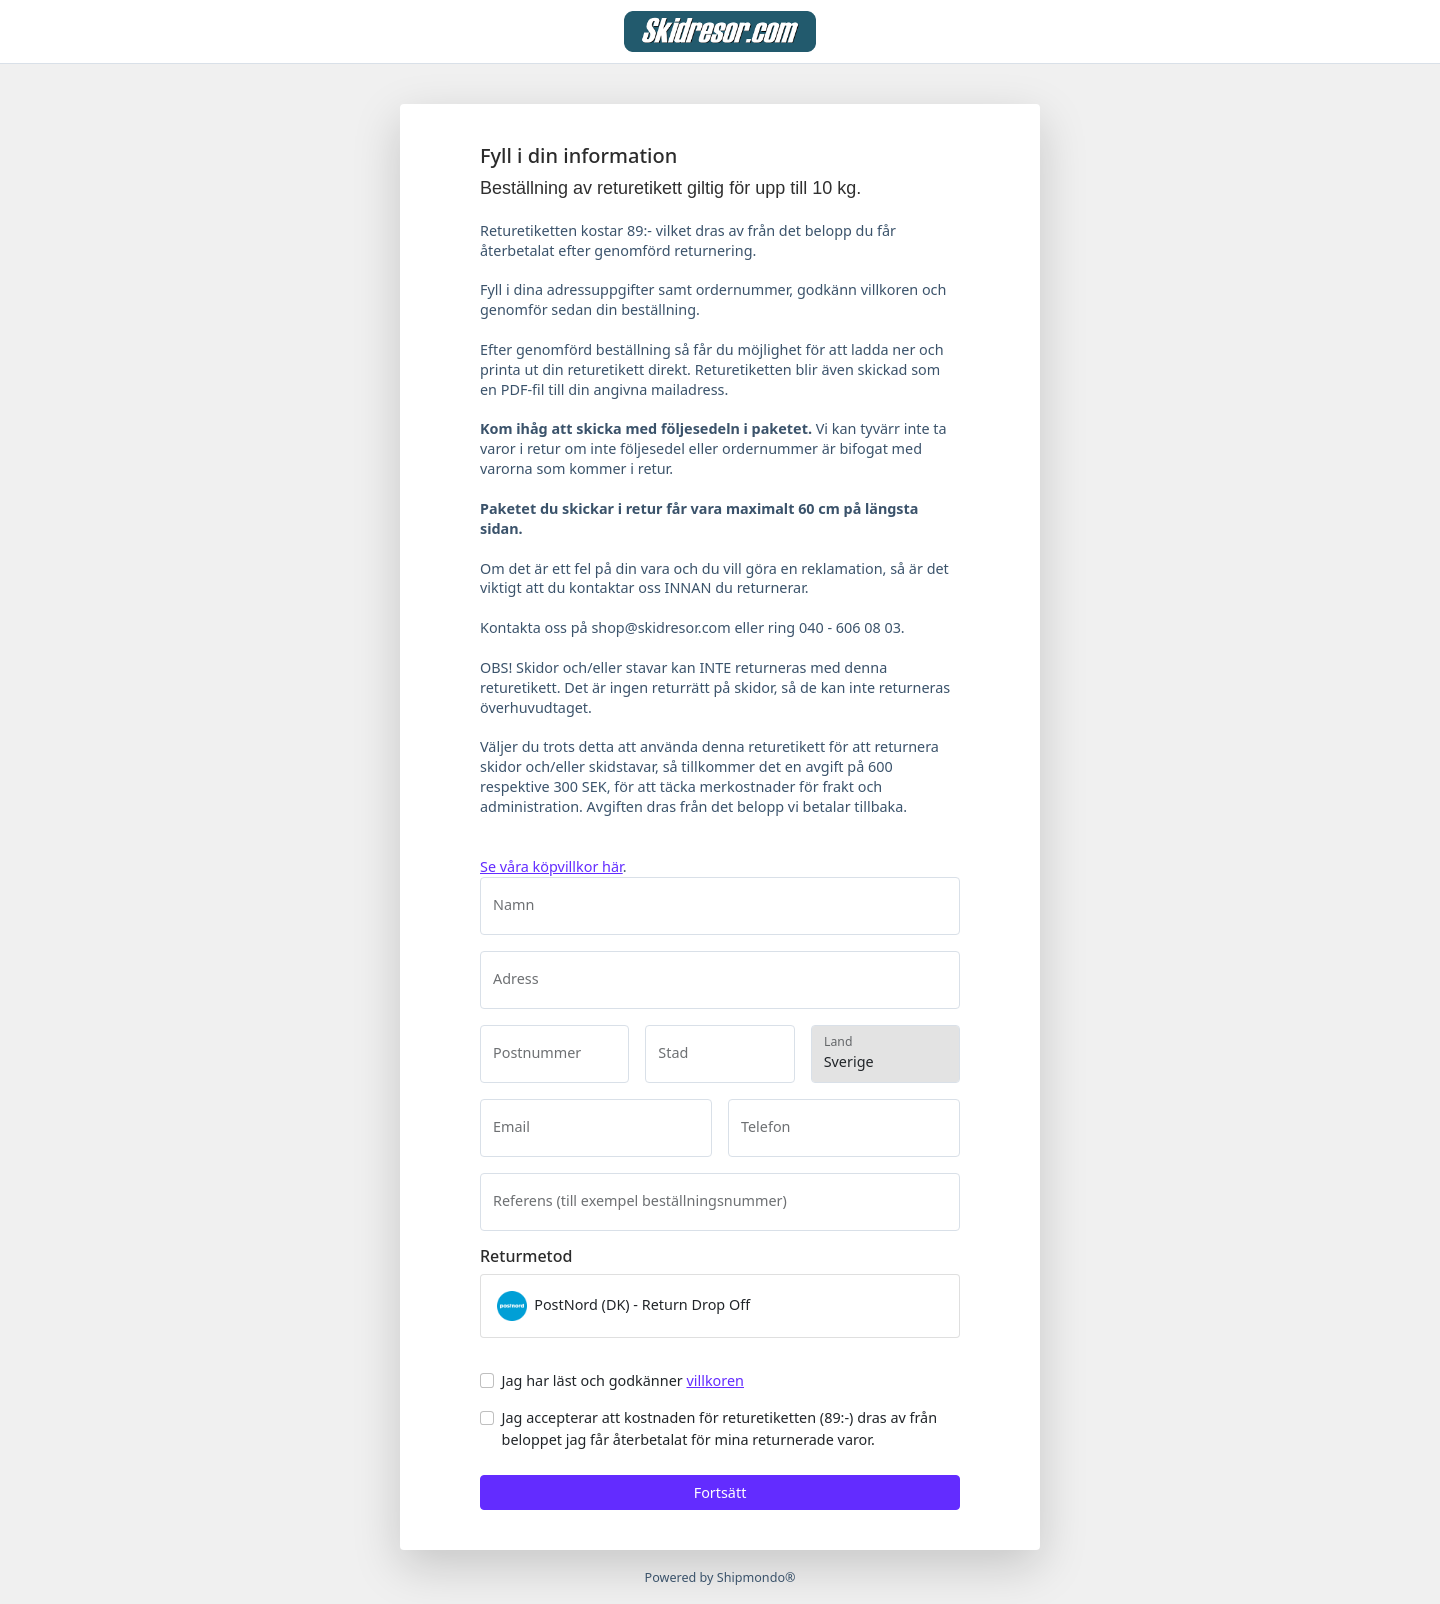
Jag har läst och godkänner (623, 1380)
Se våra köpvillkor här (551, 866)
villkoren (715, 1380)
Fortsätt (720, 1492)
